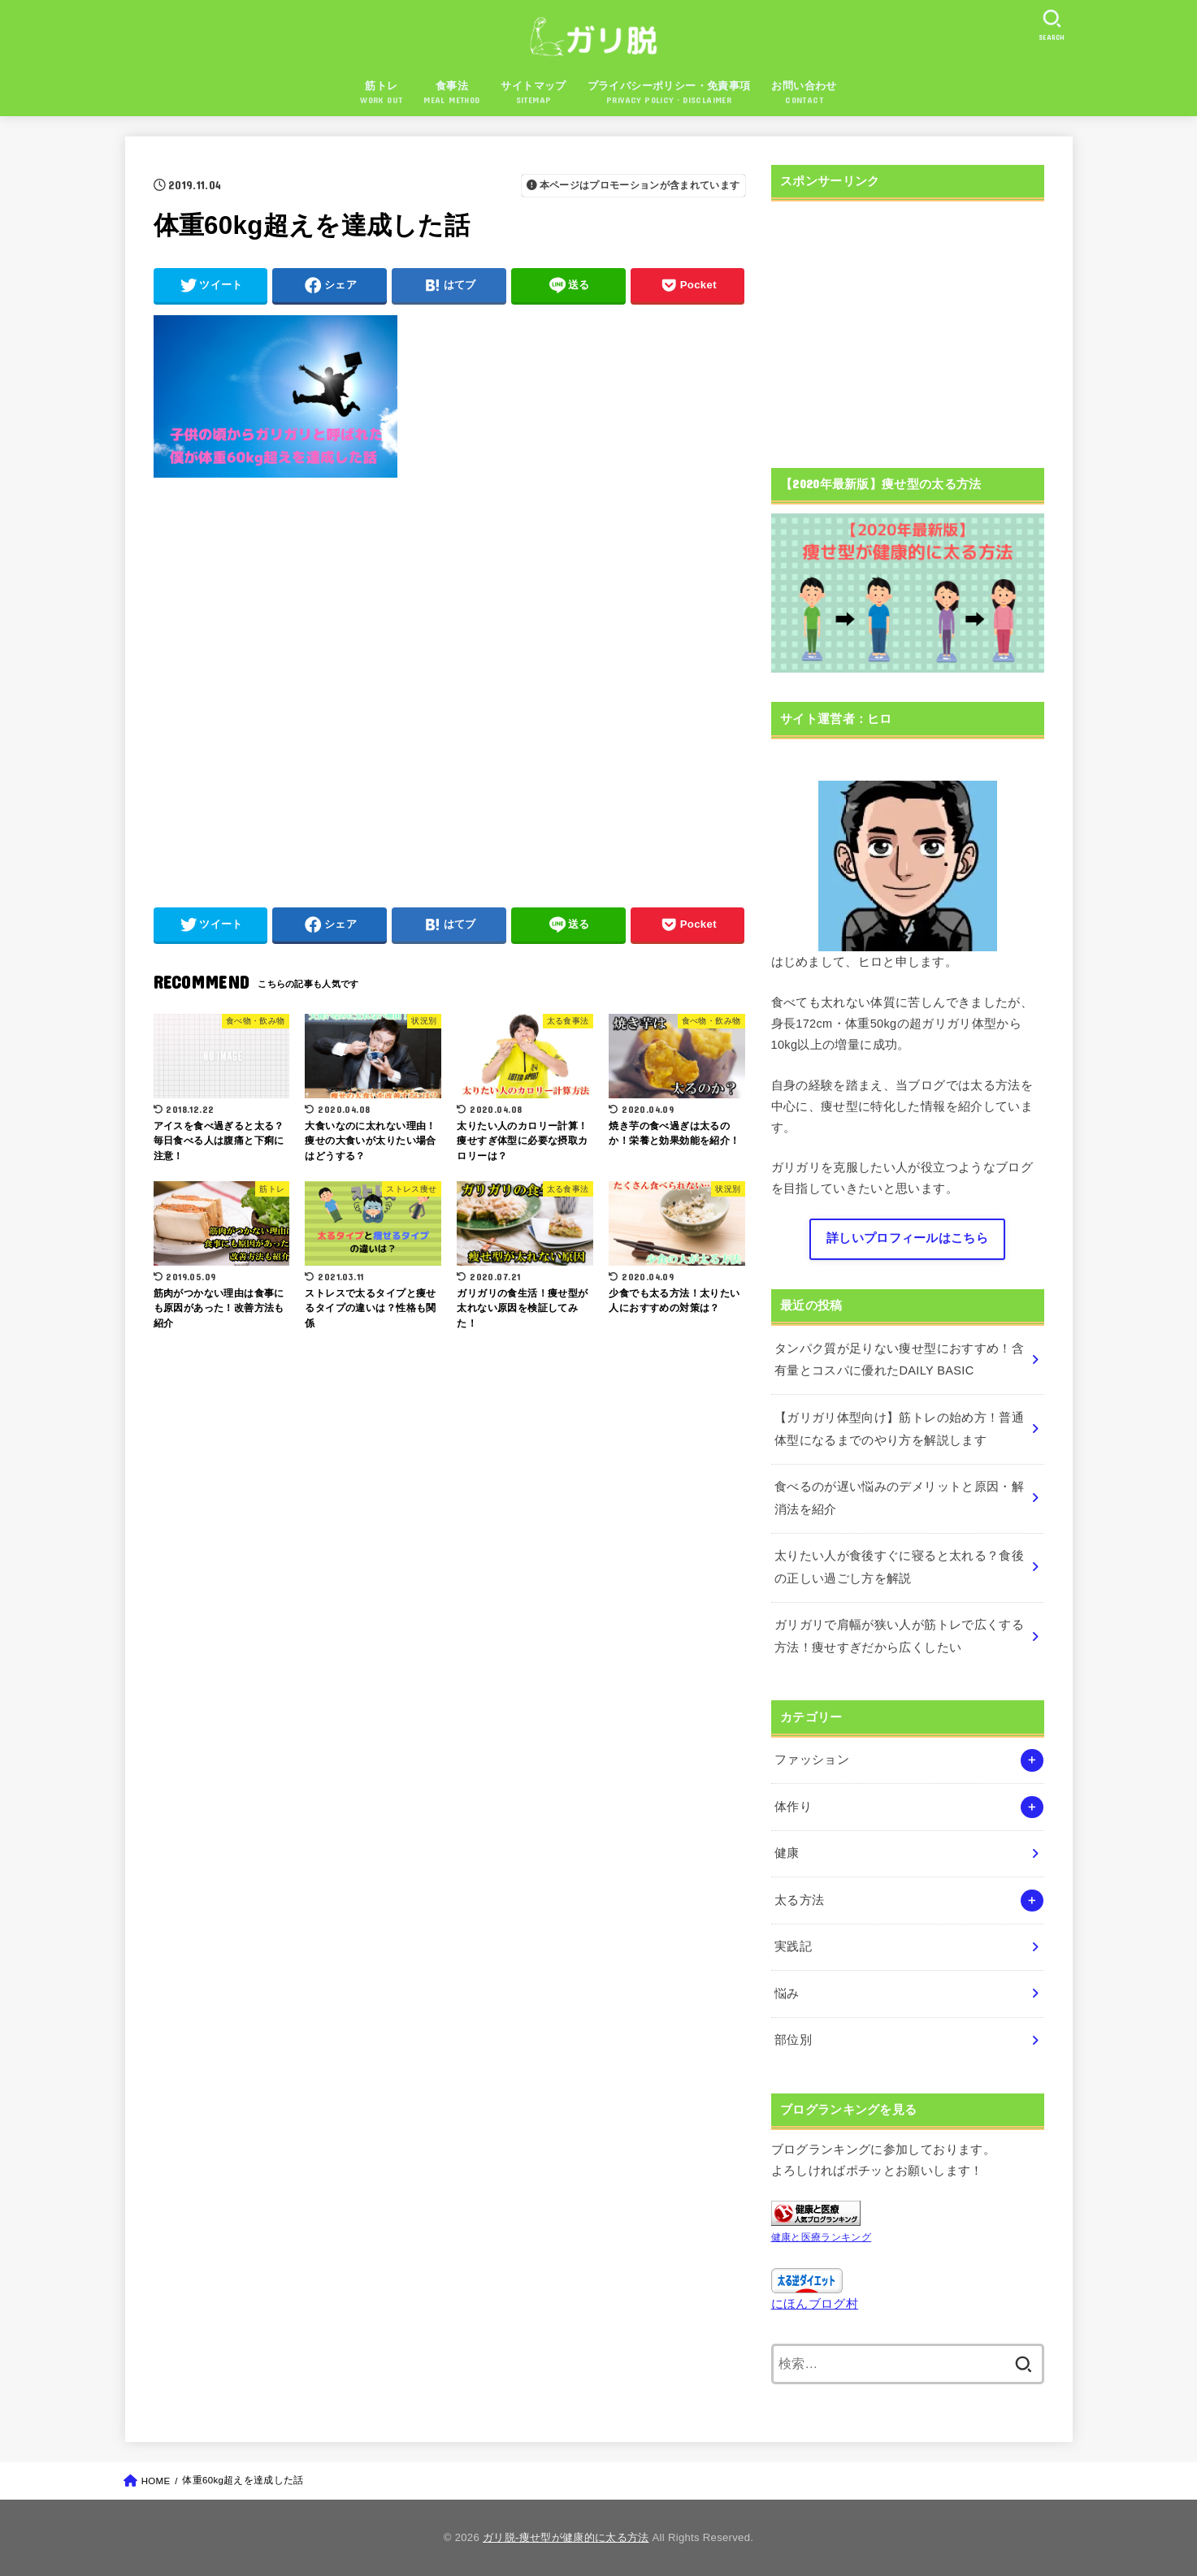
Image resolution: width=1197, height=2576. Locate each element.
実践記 (793, 1946)
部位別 (793, 2039)
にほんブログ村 (815, 2303)
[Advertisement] (449, 684)
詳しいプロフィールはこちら (907, 1238)
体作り (793, 1806)
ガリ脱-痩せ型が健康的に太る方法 (566, 2537)
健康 (787, 1852)
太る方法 (799, 1900)
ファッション (811, 1759)
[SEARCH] (1052, 25)
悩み (787, 1993)
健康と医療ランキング (821, 2237)
